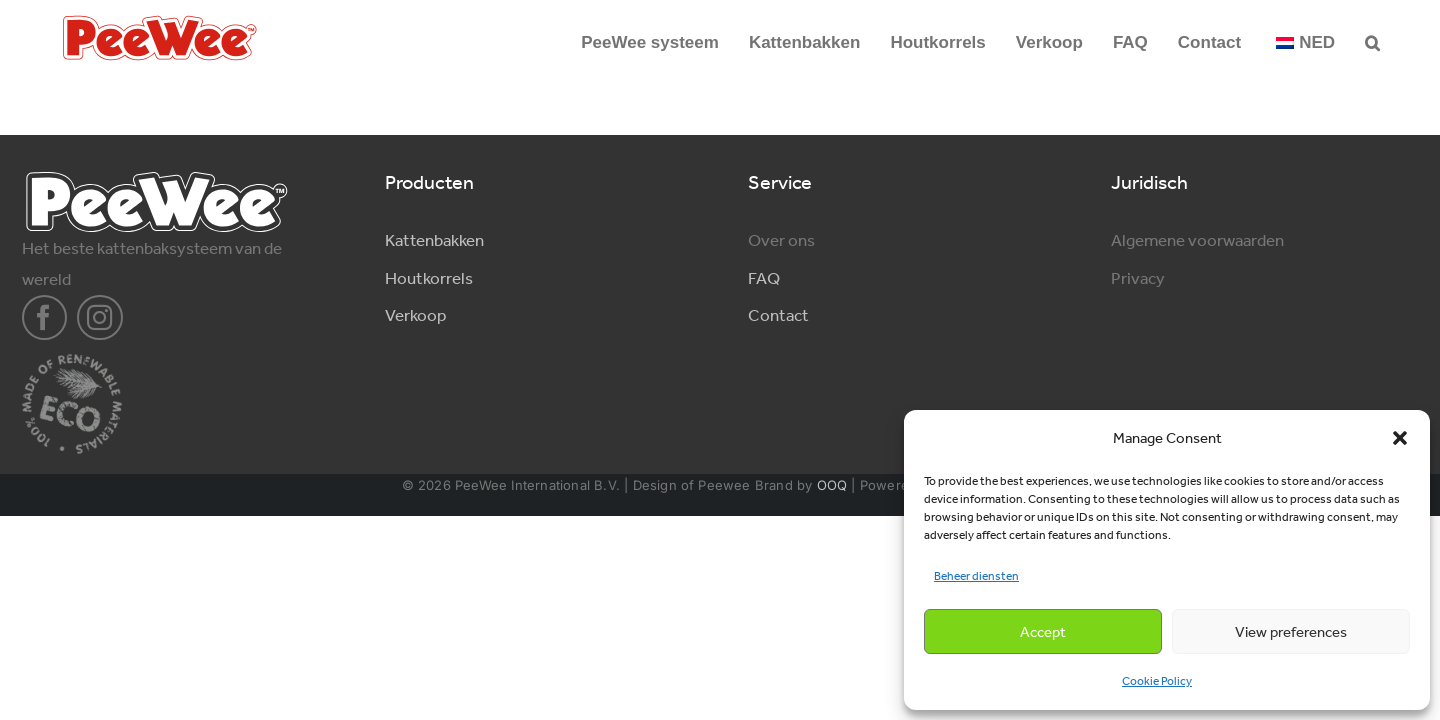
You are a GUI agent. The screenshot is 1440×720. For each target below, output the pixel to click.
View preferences (1291, 632)
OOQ (832, 485)
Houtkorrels (429, 278)
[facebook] (45, 318)
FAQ (764, 278)
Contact (778, 315)
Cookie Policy (1157, 681)
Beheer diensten (976, 576)
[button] (1400, 438)
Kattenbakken (434, 240)
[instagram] (100, 318)
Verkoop (415, 315)
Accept (1043, 632)
